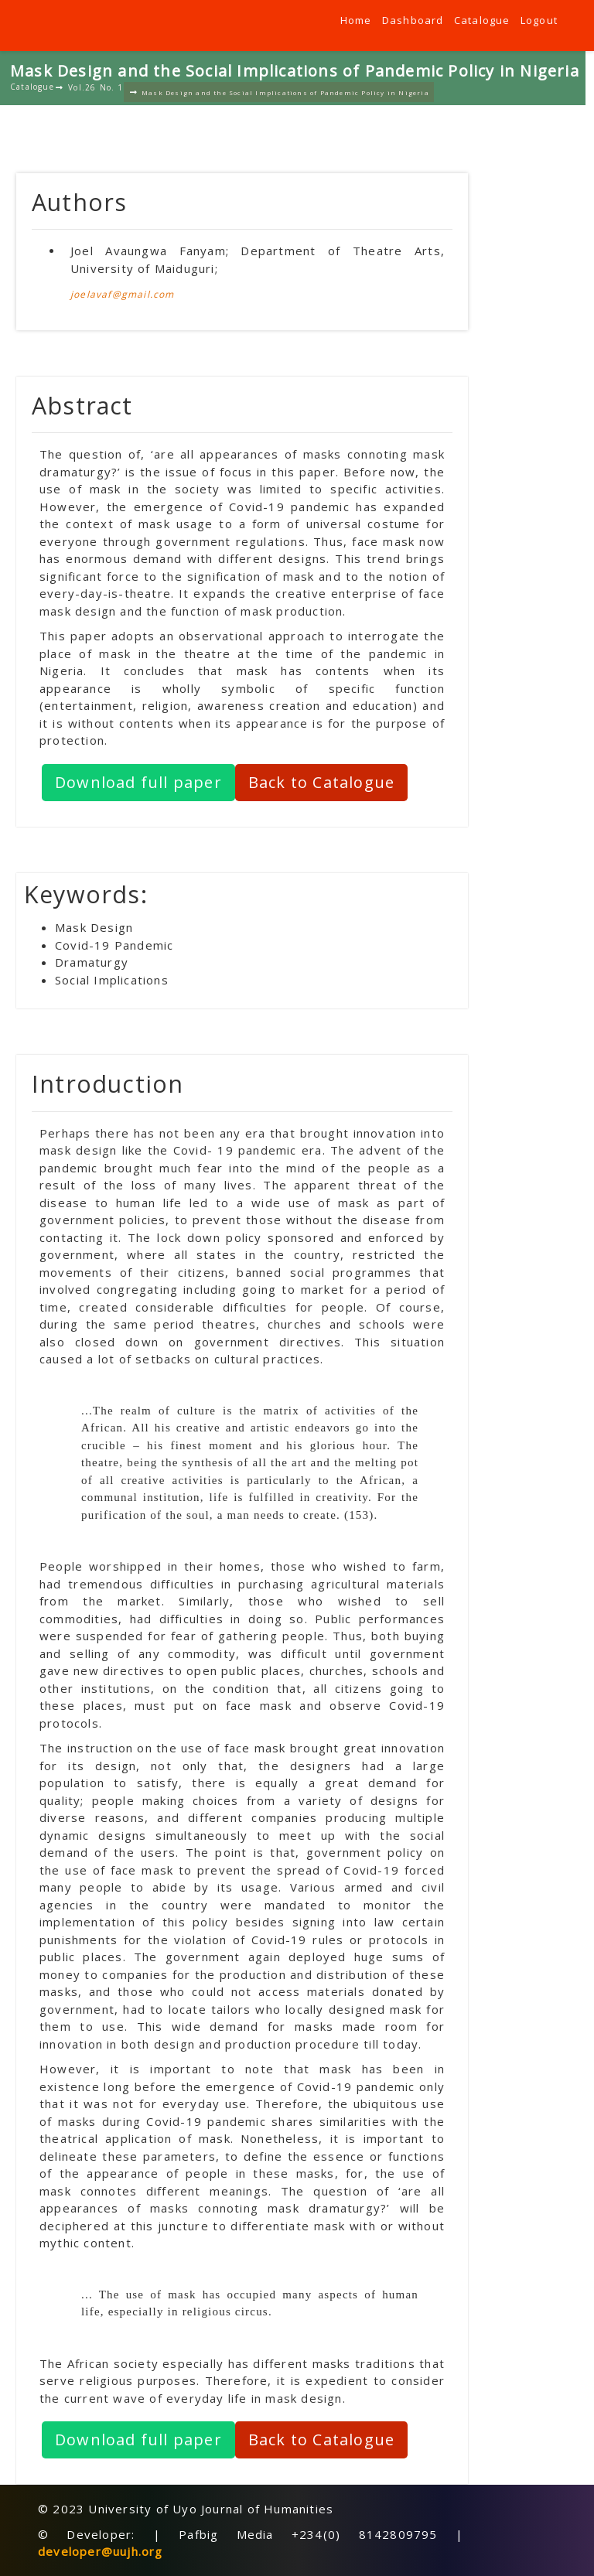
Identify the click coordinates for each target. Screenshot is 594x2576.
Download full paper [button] (138, 782)
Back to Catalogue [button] (321, 782)
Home (356, 20)
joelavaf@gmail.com (122, 294)
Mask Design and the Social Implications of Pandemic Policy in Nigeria (279, 92)
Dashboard (413, 20)
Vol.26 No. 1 (90, 87)
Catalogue (482, 20)
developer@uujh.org (100, 2551)
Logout (539, 20)
